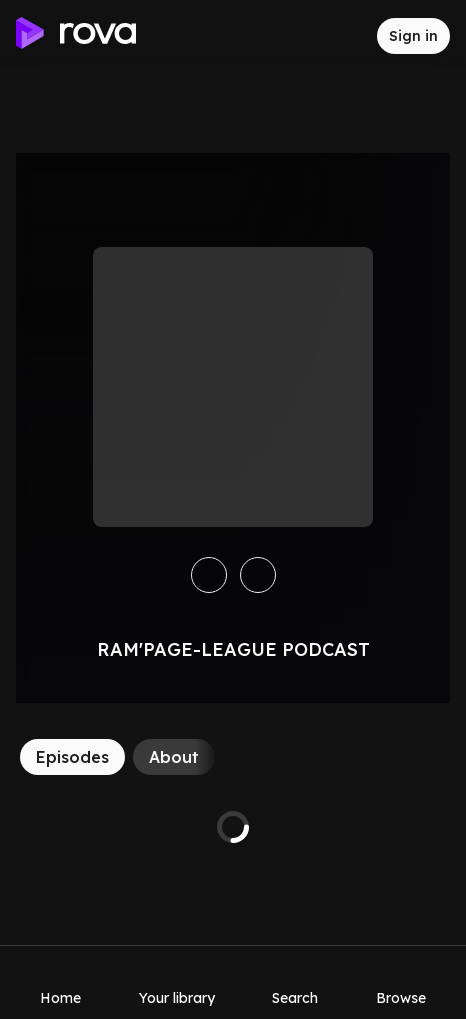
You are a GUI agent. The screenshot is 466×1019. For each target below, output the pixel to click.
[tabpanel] (233, 827)
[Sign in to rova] (413, 36)
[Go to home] (76, 36)
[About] (174, 757)
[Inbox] (345, 36)
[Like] (258, 575)
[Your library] (177, 982)
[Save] (209, 575)
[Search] (295, 982)
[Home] (60, 982)
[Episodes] (72, 757)
